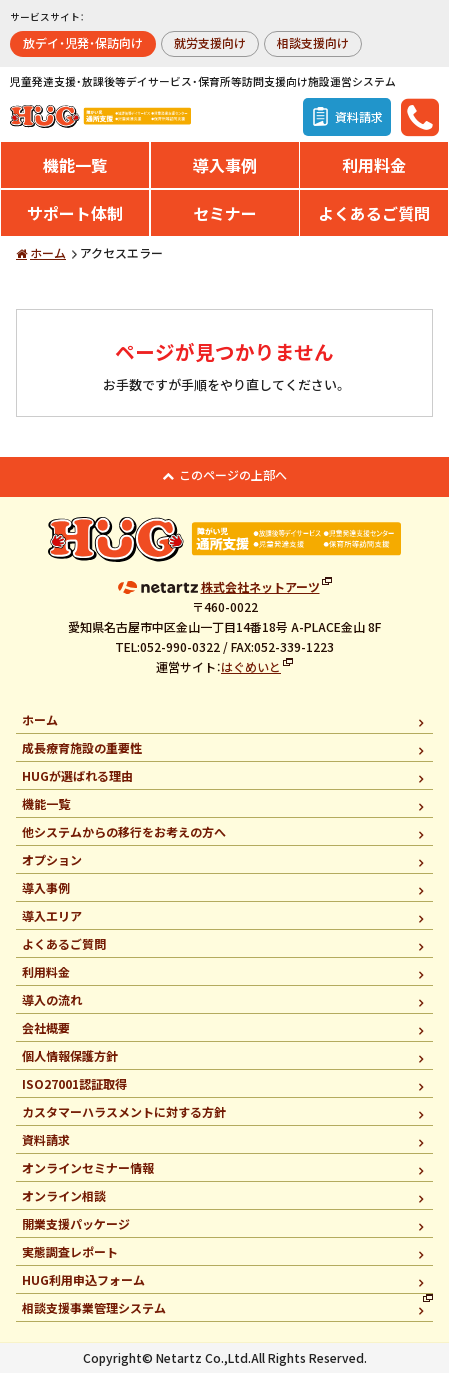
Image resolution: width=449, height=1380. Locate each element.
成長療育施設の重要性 (82, 754)
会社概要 (46, 1034)
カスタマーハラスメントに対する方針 (124, 1118)
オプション (52, 866)
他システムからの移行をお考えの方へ (124, 838)
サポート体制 (75, 220)
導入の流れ (52, 1006)
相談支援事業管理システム (94, 1314)
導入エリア (52, 922)
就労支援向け (210, 42)
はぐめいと (251, 672)
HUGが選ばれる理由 (77, 782)
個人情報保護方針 (70, 1062)
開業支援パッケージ (76, 1230)
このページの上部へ (233, 481)
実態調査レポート (70, 1258)
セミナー (225, 220)
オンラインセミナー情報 (88, 1174)
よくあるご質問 (374, 220)
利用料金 (374, 172)
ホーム (48, 259)
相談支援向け (313, 42)
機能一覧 (75, 172)
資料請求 (46, 1146)
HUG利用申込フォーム (83, 1286)
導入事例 (225, 172)
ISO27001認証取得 (74, 1090)
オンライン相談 (64, 1202)
